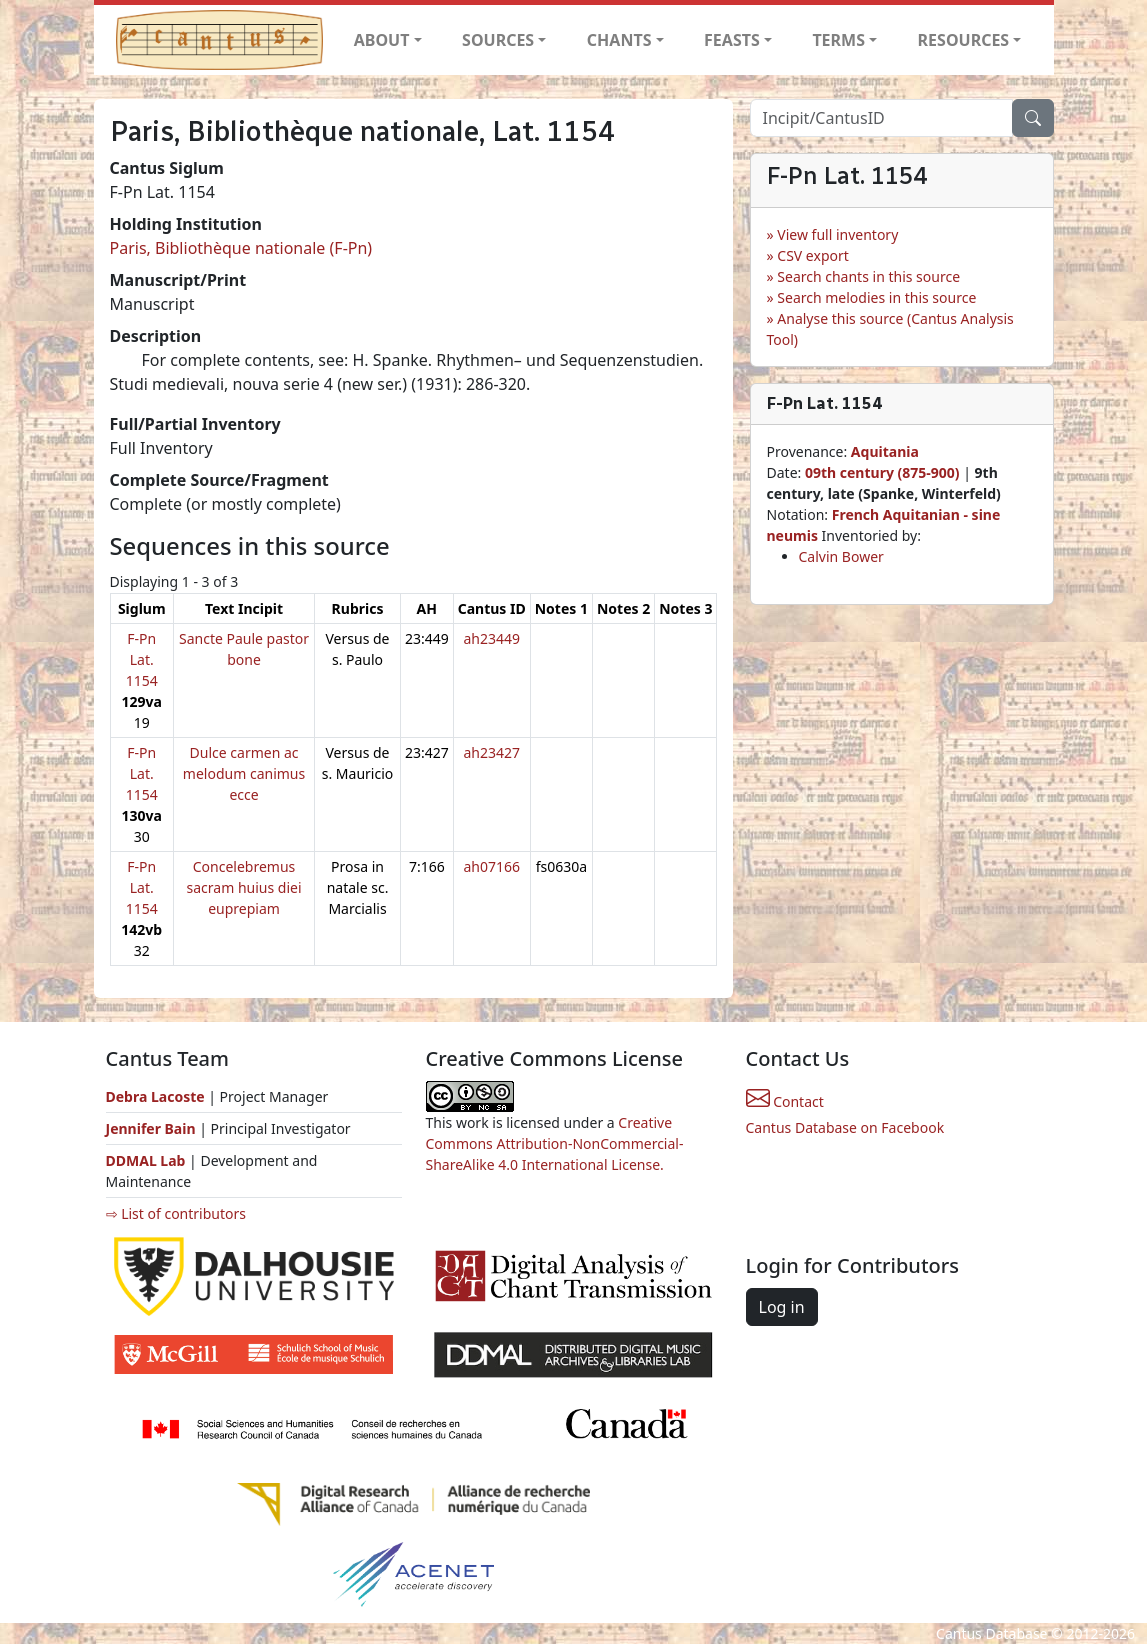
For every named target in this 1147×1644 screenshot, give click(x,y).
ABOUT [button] (382, 40)
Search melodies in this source (876, 297)
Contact (785, 1101)
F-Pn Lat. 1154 (142, 659)
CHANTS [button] (619, 40)
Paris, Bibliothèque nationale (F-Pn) (241, 248)
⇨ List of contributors (176, 1213)
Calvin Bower (841, 556)
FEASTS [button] (732, 40)
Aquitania (885, 451)
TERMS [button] (838, 40)
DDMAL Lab (146, 1160)
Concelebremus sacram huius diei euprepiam (244, 887)
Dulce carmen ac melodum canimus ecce (244, 773)
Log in (782, 1307)
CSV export (813, 255)
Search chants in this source (868, 276)
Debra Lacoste (155, 1096)
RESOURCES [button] (964, 40)
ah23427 (491, 752)
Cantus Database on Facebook (845, 1127)
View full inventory (837, 234)
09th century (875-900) (882, 472)
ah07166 (491, 866)
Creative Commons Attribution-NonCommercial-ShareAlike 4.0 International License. (555, 1143)
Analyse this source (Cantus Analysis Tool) (890, 329)
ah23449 (491, 638)
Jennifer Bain (153, 1128)
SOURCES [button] (498, 40)
